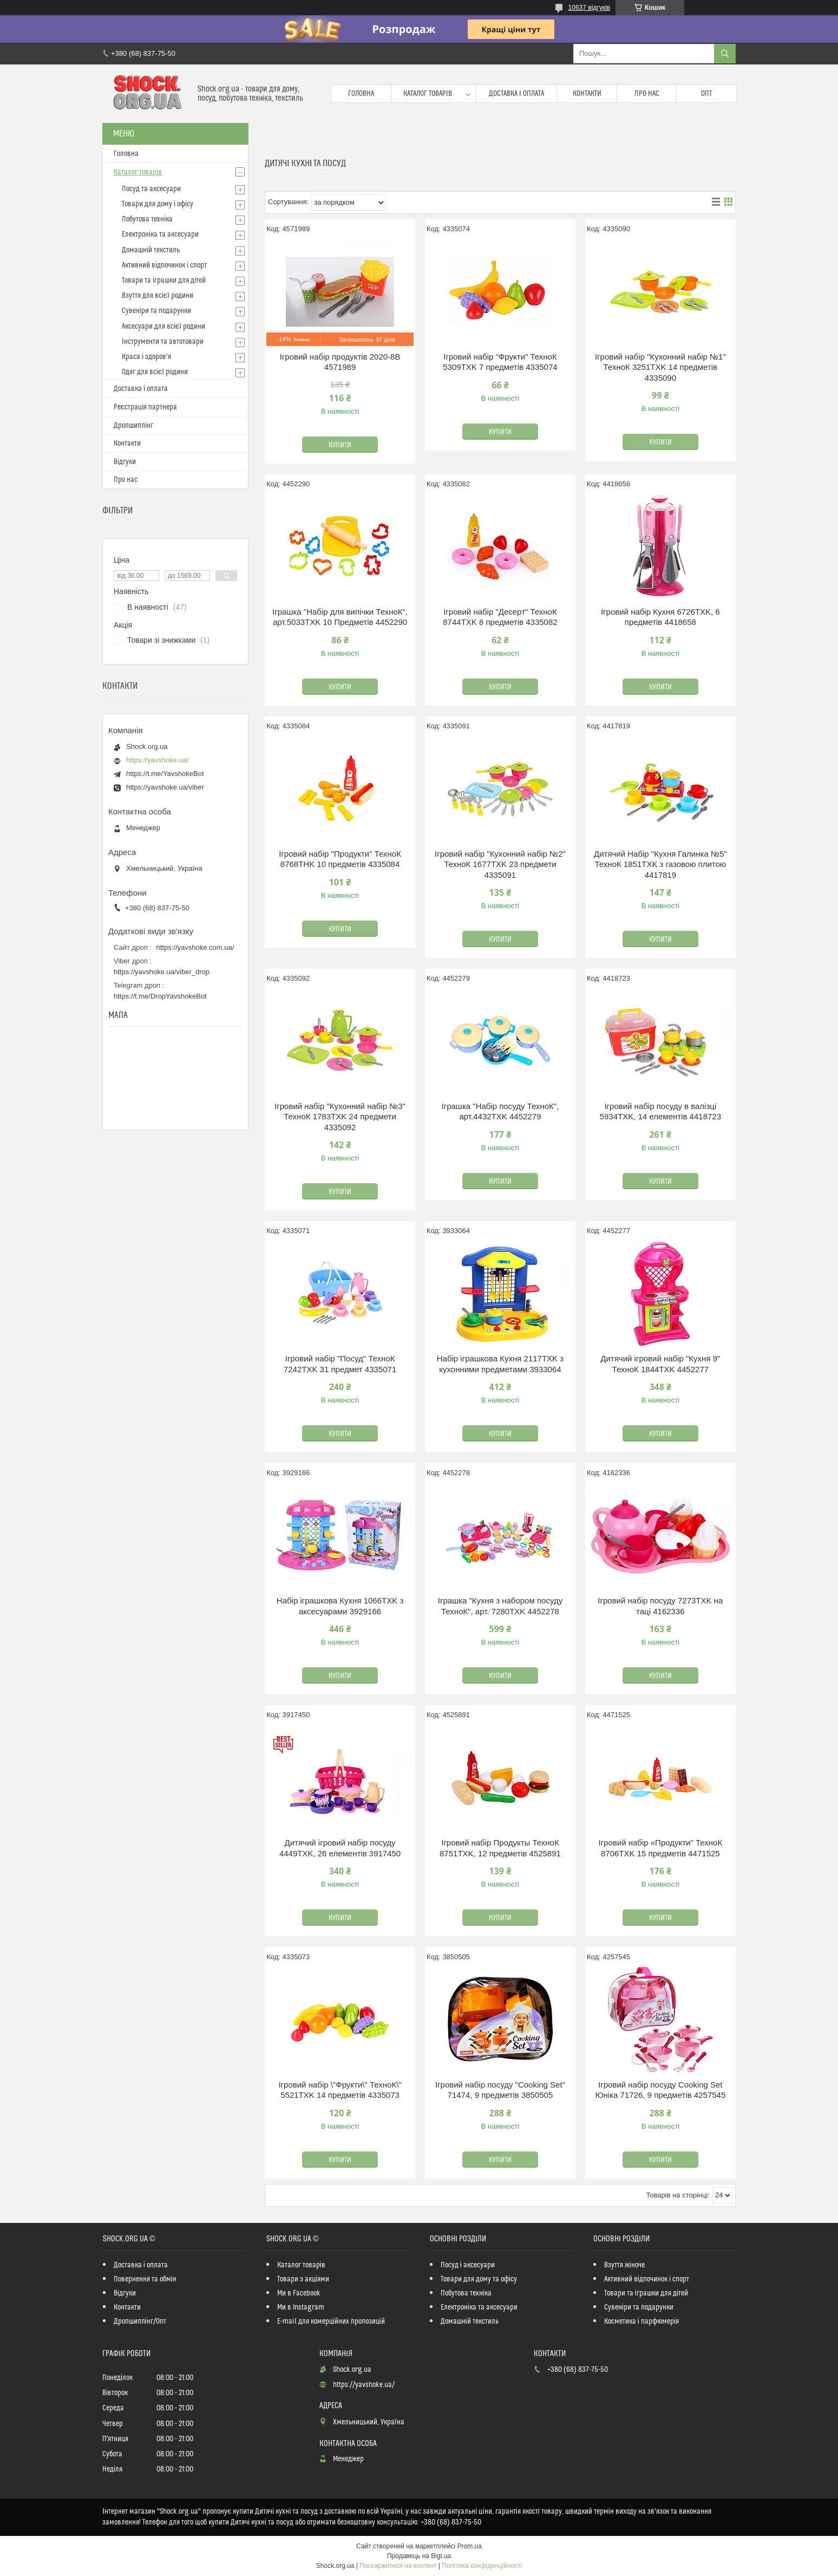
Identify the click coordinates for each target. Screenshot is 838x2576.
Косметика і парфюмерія (641, 2321)
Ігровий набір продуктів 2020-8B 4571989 (340, 362)
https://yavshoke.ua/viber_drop (162, 972)
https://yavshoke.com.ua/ (195, 947)
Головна (361, 93)
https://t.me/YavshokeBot (165, 773)
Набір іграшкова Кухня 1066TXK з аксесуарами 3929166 (340, 1606)
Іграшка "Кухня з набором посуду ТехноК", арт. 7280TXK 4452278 (500, 1606)
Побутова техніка (147, 219)
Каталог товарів (427, 93)
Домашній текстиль (151, 250)
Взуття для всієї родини (157, 295)
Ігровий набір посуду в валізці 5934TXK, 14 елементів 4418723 (660, 1111)
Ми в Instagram (300, 2307)
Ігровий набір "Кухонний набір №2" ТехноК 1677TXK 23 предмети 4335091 (500, 864)
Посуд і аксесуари (468, 2265)
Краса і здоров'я (146, 357)
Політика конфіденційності (482, 2566)
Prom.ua (469, 2546)
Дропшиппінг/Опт (140, 2321)
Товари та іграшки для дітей (164, 280)
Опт (706, 93)
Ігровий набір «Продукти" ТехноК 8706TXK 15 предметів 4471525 (660, 1848)
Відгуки (125, 462)
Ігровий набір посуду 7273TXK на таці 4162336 (660, 1606)
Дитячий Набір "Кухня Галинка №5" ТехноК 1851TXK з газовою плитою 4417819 (660, 864)
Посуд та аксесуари (151, 189)
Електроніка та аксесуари (160, 234)
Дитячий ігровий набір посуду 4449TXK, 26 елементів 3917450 (340, 1848)
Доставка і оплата (516, 93)
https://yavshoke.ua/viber (165, 787)
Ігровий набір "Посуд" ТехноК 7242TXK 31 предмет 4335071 (340, 1364)
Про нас (646, 93)
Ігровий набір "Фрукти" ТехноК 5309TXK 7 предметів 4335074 (500, 362)
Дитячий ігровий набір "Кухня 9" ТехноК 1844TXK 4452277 (660, 1364)
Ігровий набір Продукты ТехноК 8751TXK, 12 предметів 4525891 (500, 1848)
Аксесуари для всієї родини (163, 326)
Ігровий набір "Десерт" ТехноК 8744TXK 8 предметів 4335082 (500, 617)
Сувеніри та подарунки (156, 310)
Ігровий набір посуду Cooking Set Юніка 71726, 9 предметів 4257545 (660, 2090)
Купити (340, 445)
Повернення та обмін (145, 2279)
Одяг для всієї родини (155, 372)
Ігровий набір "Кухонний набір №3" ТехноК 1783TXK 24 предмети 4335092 (339, 1116)
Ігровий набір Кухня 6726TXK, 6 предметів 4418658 (660, 617)
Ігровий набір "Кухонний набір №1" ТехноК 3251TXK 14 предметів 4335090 (660, 367)
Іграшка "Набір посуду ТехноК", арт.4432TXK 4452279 (500, 1111)
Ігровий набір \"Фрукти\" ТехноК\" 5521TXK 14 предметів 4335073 (339, 2090)
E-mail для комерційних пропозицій (331, 2321)
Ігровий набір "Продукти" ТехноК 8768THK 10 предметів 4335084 (340, 859)
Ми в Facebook (298, 2293)
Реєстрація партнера (145, 407)
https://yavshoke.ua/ (157, 760)
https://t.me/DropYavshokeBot (160, 996)
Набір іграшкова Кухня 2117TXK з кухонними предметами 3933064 (500, 1364)
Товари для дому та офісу (479, 2279)
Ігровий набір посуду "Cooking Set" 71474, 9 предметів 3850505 (500, 2090)
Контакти (587, 93)
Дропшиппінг (133, 425)
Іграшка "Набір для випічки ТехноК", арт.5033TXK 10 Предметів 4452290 (340, 617)
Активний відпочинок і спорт (164, 265)
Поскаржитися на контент (397, 2566)
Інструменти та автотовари (163, 341)
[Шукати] (725, 53)
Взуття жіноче (624, 2265)
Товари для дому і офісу (157, 204)
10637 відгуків (589, 7)
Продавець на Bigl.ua (419, 2556)
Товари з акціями (303, 2279)
